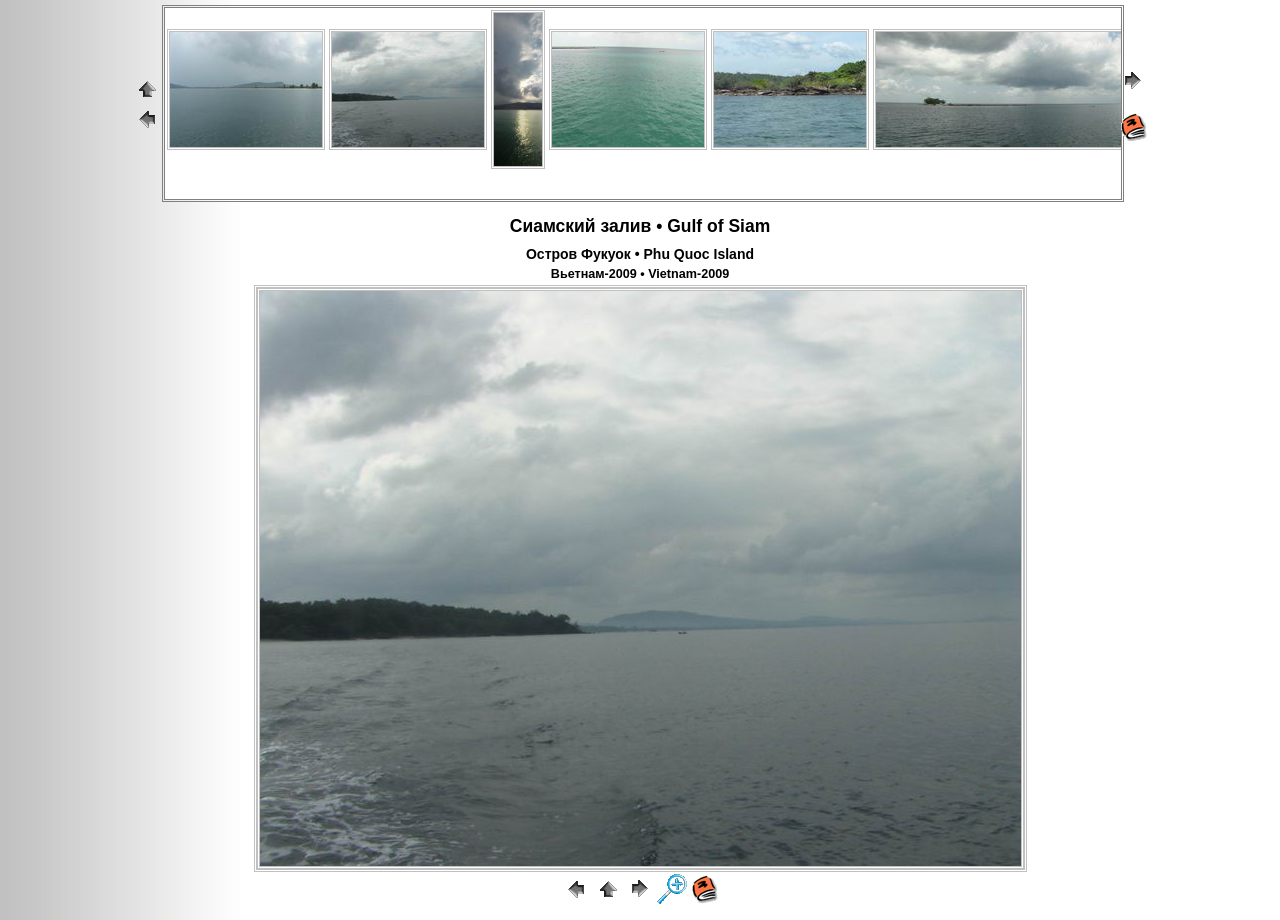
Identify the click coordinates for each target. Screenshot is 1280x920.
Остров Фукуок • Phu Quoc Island (640, 254)
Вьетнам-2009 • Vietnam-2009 (640, 274)
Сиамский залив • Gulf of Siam (640, 226)
